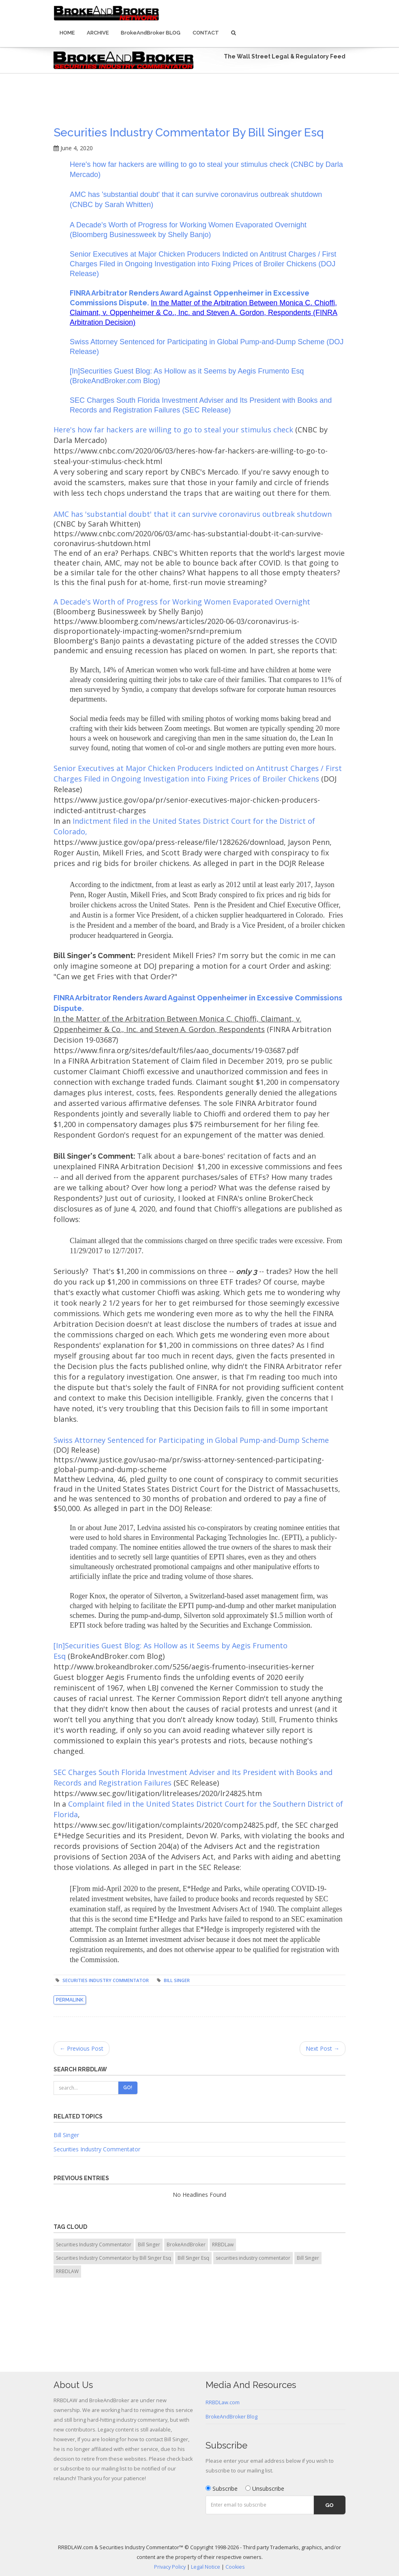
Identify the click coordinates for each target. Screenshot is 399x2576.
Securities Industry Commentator (105, 1980)
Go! (127, 2087)
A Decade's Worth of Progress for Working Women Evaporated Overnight (182, 602)
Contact (206, 33)
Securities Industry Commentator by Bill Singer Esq (189, 132)
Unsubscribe (264, 2488)
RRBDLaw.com (223, 2402)
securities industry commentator (253, 2257)
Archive (98, 33)
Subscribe (222, 2488)
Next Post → (322, 2048)
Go (329, 2505)
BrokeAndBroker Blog (231, 2416)
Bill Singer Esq (193, 2257)
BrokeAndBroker (186, 2244)
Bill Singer (177, 1980)
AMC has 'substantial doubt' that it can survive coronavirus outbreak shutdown (193, 514)
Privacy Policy (170, 2566)
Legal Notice (205, 2566)
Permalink (70, 2000)
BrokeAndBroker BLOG (150, 33)
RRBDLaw (223, 2244)
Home (67, 33)
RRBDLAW (67, 2271)
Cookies (235, 2566)
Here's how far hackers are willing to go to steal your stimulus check (173, 429)
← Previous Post (81, 2048)
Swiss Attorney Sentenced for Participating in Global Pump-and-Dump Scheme (191, 1440)
